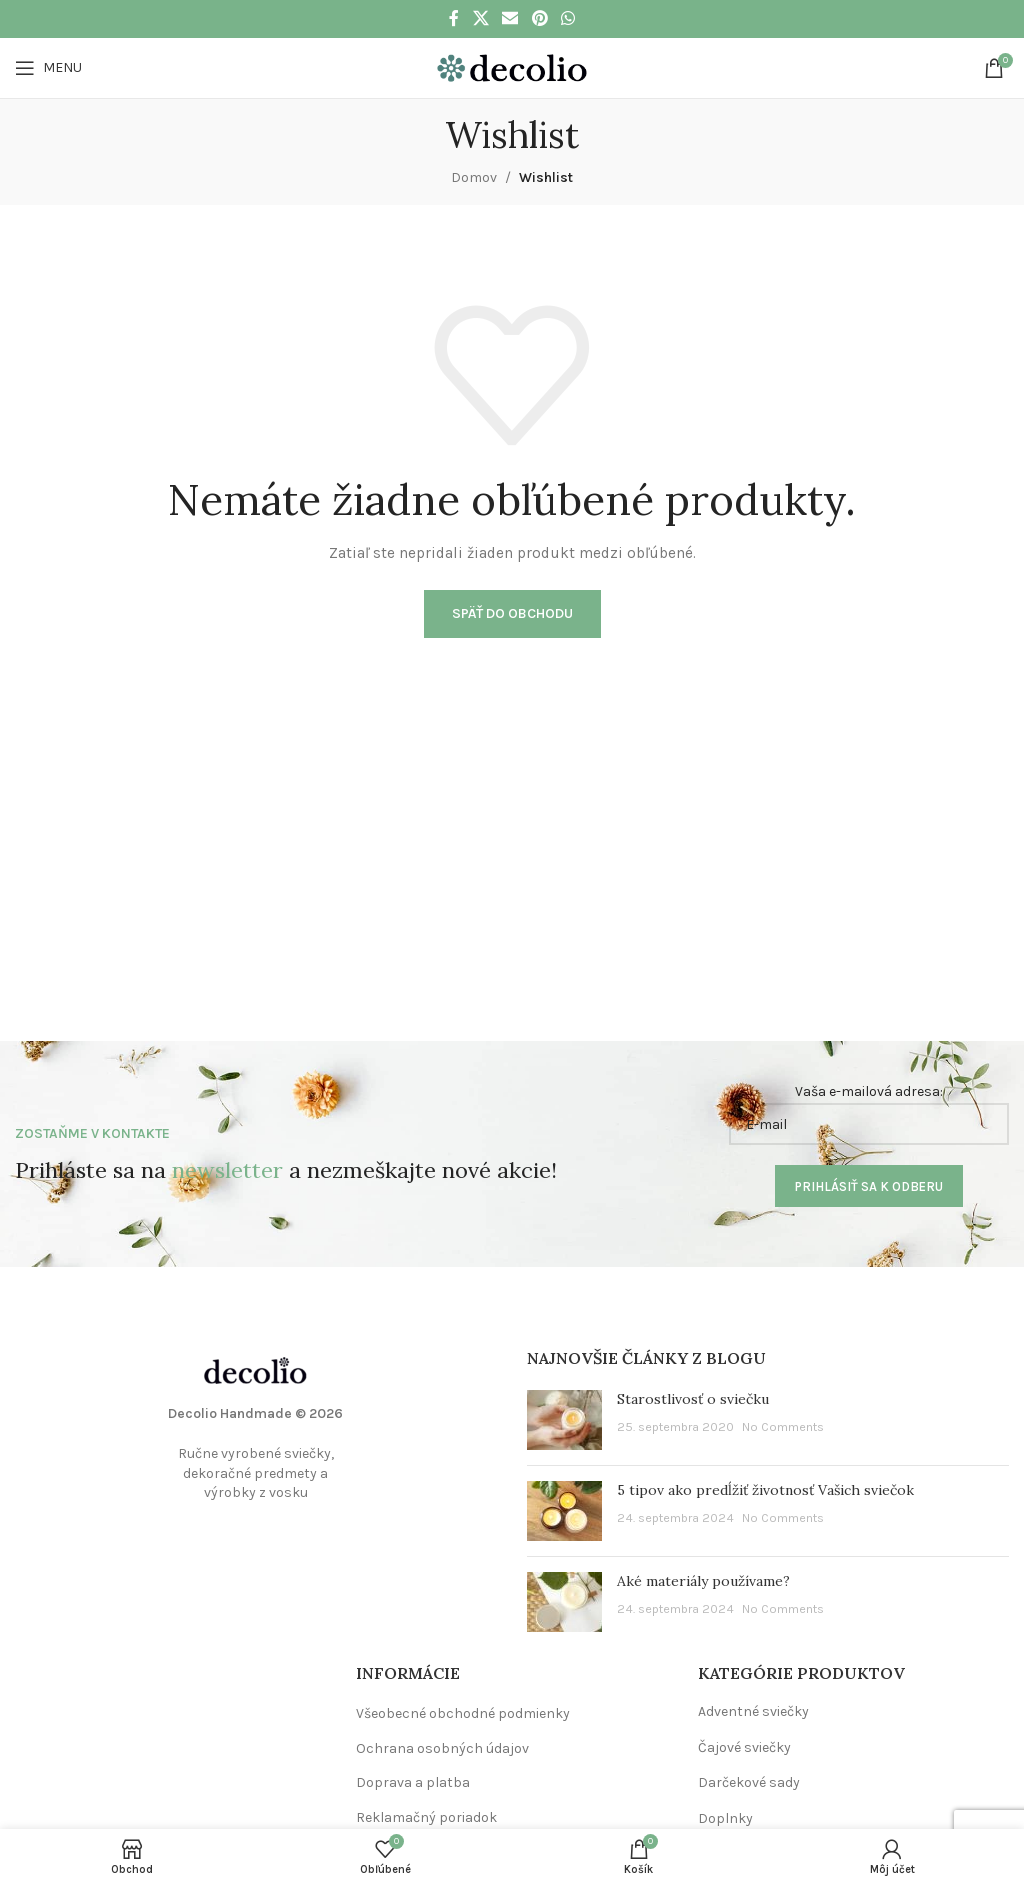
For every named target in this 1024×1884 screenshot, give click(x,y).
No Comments (783, 1426)
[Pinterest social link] (539, 18)
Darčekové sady (749, 1782)
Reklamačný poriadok (426, 1817)
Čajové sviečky (744, 1747)
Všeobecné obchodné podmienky (463, 1713)
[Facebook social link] (454, 18)
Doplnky (725, 1818)
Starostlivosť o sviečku (693, 1399)
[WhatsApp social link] (567, 18)
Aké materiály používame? (703, 1581)
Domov (474, 177)
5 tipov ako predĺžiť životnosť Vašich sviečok (765, 1490)
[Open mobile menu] (48, 68)
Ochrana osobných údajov (442, 1748)
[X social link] (480, 18)
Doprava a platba (413, 1782)
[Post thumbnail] (564, 1420)
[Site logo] (512, 66)
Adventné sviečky (753, 1711)
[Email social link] (510, 18)
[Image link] (256, 1369)
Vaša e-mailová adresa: (869, 1114)
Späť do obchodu (512, 613)
